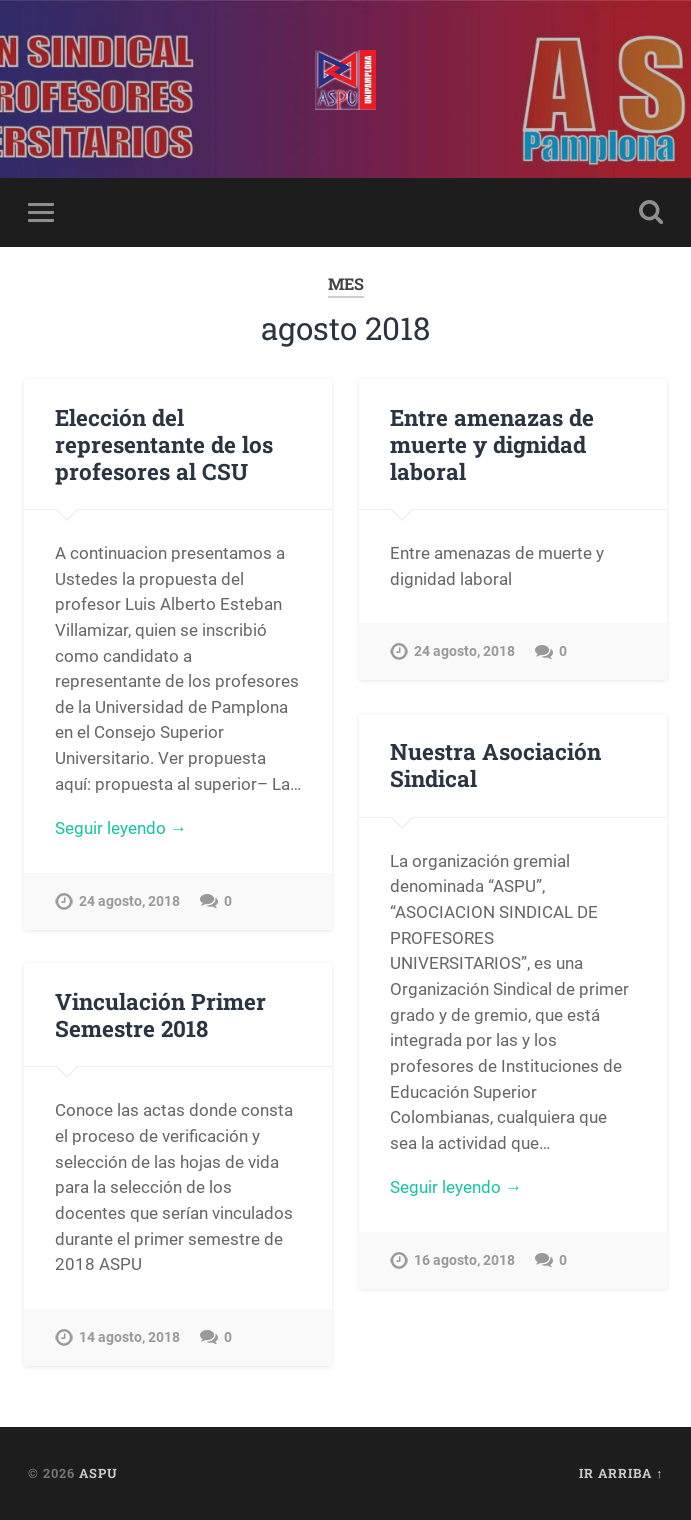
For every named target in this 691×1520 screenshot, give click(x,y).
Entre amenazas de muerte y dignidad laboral (492, 444)
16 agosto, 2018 (464, 1260)
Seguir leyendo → (121, 828)
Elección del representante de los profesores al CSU (164, 444)
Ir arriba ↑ (621, 1473)
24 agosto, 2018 (129, 901)
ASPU (98, 1473)
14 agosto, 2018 (129, 1337)
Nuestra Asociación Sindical (495, 764)
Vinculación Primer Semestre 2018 (160, 1014)
